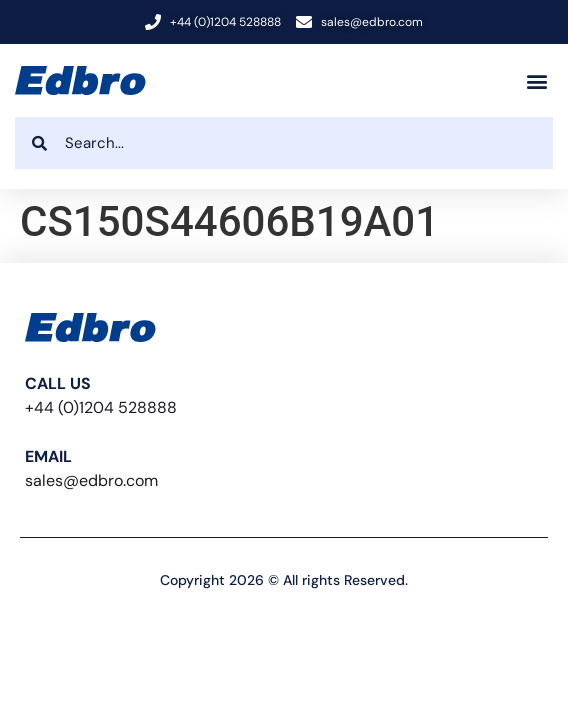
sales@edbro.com (91, 480)
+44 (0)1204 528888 (101, 407)
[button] (536, 80)
